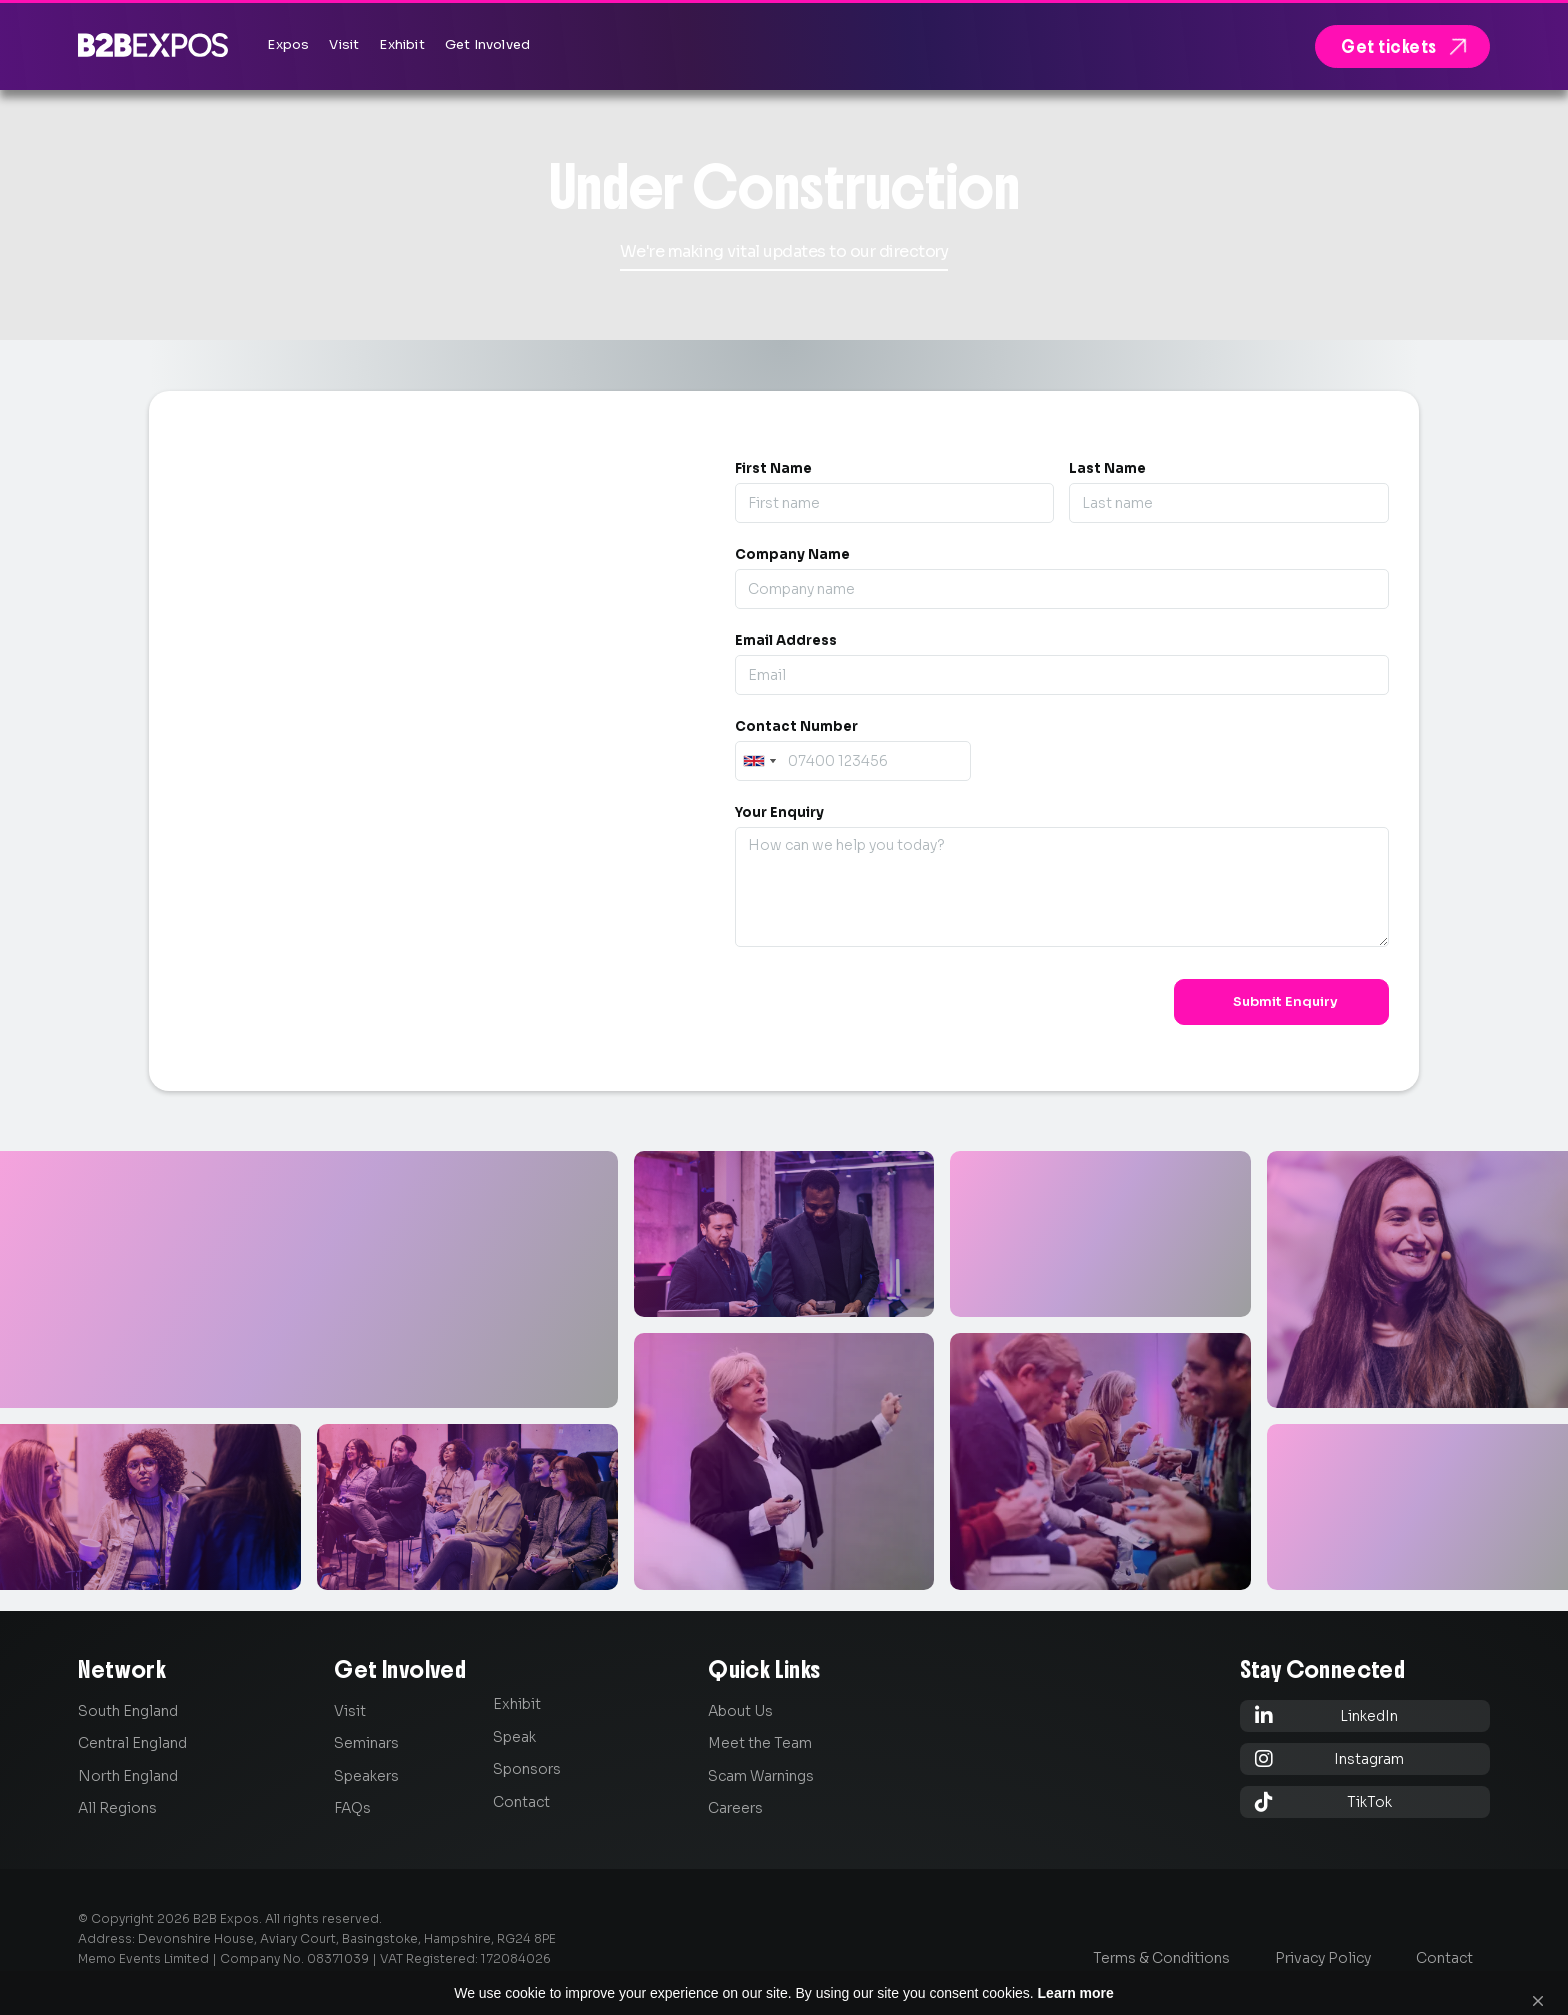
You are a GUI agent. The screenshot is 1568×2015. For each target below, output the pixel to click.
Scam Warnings (761, 1776)
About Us (740, 1711)
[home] (153, 44)
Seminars (366, 1743)
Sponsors (527, 1769)
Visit (350, 1711)
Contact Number (796, 726)
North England (128, 1776)
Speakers (366, 1776)
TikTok (1323, 1801)
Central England (132, 1743)
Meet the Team (760, 1743)
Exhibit (517, 1704)
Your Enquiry (779, 812)
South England (128, 1711)
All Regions (117, 1808)
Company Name (792, 554)
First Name (773, 468)
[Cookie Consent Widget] (784, 1985)
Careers (735, 1808)
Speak (514, 1737)
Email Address (786, 640)
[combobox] (759, 761)
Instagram (1330, 1758)
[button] (1538, 1985)
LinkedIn (1327, 1715)
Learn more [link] (1115, 1985)
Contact (521, 1802)
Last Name (1107, 468)
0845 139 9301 (299, 738)
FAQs (352, 1808)
